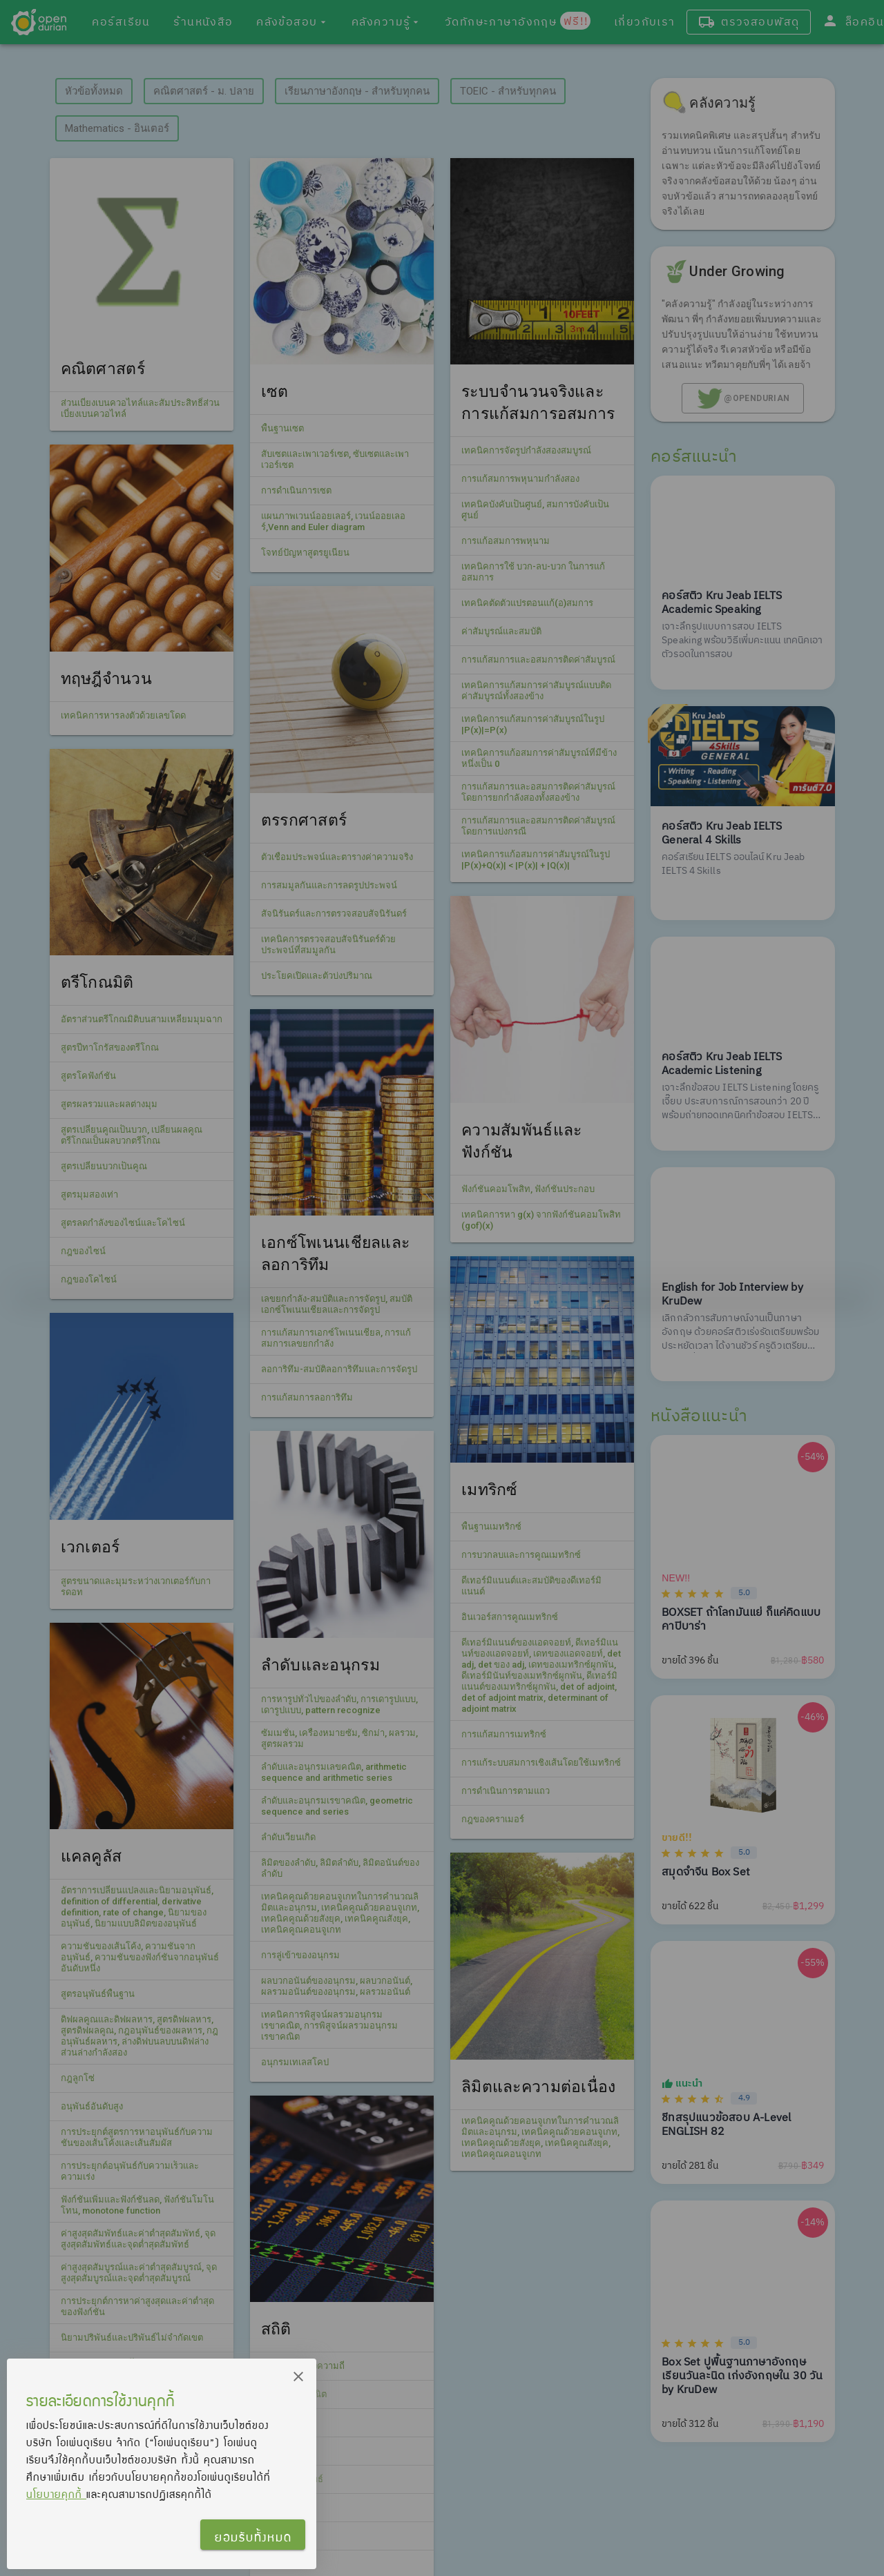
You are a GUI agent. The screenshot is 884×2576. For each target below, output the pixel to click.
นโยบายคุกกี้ (56, 2494)
